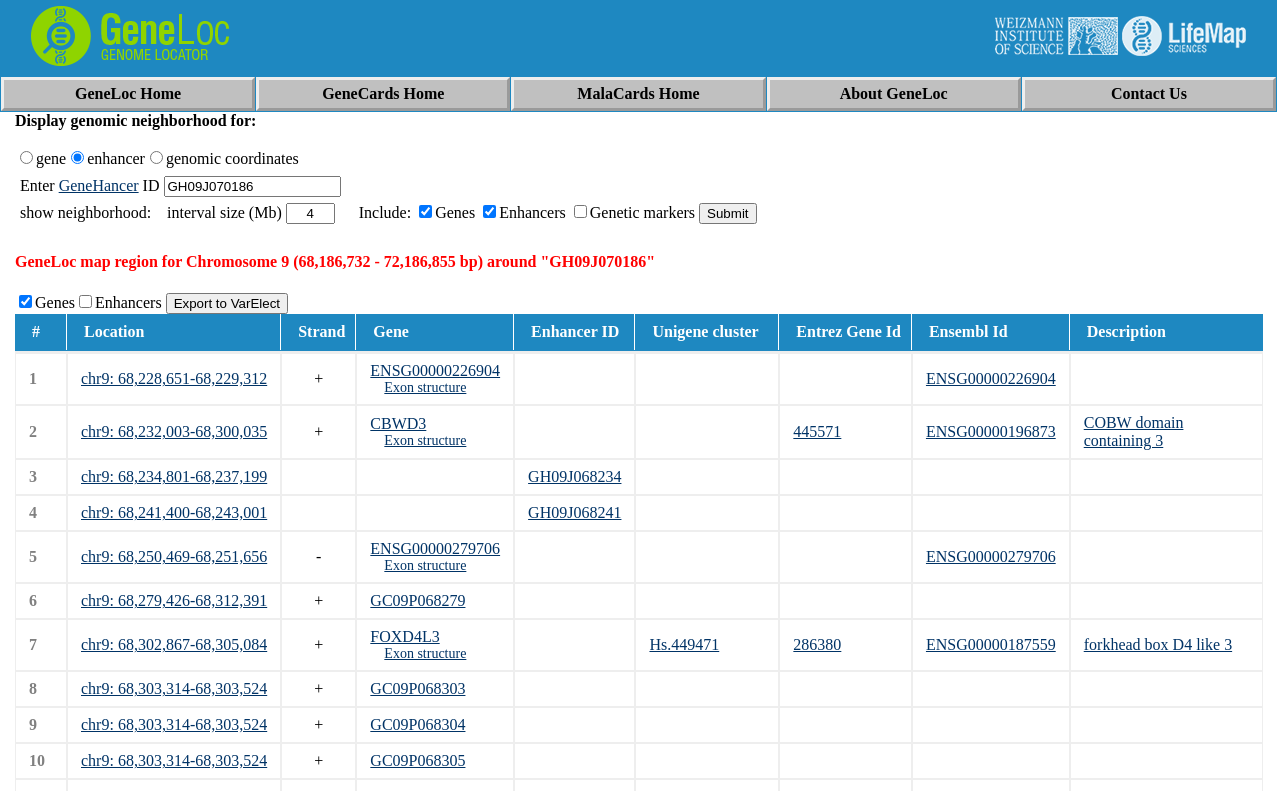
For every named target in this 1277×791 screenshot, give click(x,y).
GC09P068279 (417, 600)
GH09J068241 (574, 512)
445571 (817, 431)
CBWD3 (398, 423)
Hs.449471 (684, 644)
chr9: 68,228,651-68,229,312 (174, 378)
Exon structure (425, 387)
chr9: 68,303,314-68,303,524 (174, 688)
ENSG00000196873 (991, 431)
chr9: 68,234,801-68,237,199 (174, 476)
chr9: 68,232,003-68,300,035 (174, 431)
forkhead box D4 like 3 (1158, 644)
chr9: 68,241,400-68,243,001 (174, 512)
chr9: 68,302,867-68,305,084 (174, 644)
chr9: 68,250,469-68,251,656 (174, 556)
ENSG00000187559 (991, 644)
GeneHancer (99, 185)
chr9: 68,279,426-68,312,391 (174, 600)
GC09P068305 (417, 760)
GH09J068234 (574, 476)
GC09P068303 (417, 688)
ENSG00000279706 (435, 548)
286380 (817, 644)
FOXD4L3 (404, 636)
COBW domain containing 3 (1134, 431)
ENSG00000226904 (435, 370)
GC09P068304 (417, 724)
